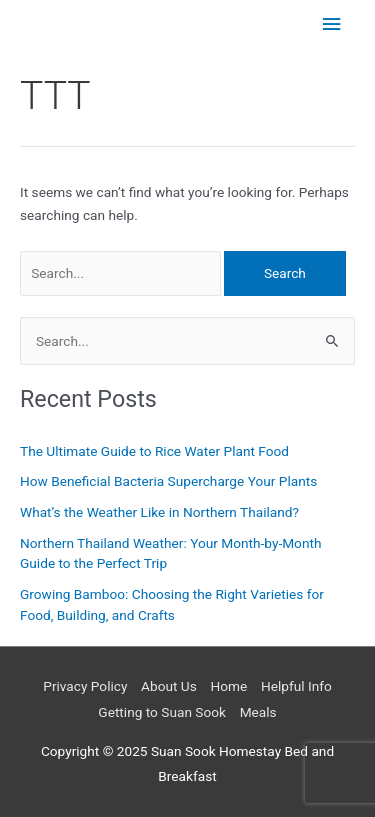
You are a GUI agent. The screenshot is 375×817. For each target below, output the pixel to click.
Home (228, 686)
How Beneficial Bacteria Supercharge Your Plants (168, 481)
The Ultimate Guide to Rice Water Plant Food (154, 451)
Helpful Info (296, 686)
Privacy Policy (85, 686)
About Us (169, 686)
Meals (258, 712)
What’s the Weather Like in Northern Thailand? (159, 512)
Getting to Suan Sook (162, 712)
